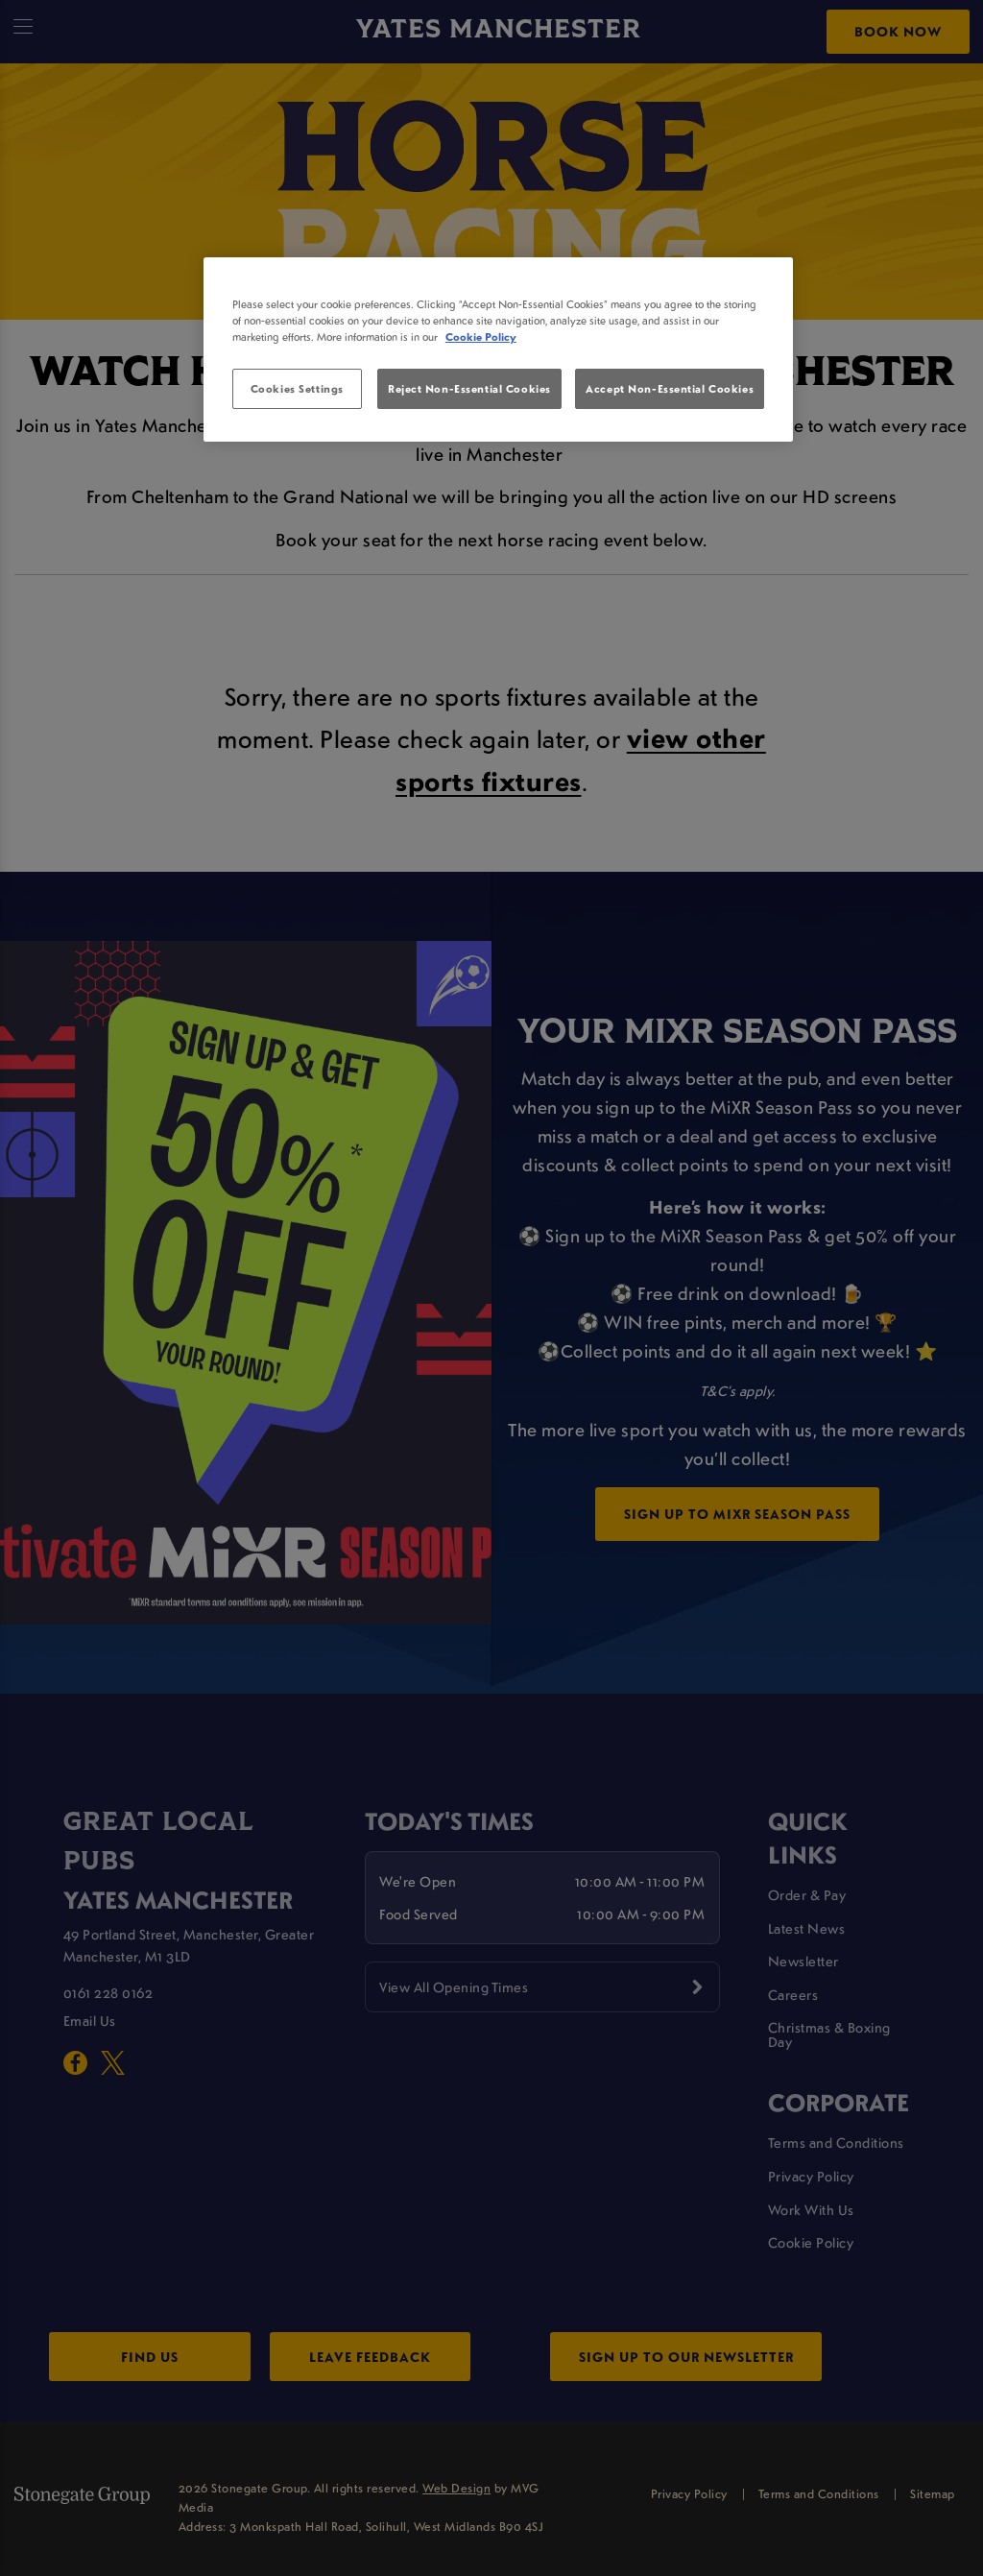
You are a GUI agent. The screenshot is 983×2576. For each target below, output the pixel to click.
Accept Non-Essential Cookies (670, 388)
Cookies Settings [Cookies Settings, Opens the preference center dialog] (297, 388)
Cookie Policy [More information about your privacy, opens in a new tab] (480, 336)
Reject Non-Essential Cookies (469, 388)
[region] (498, 349)
